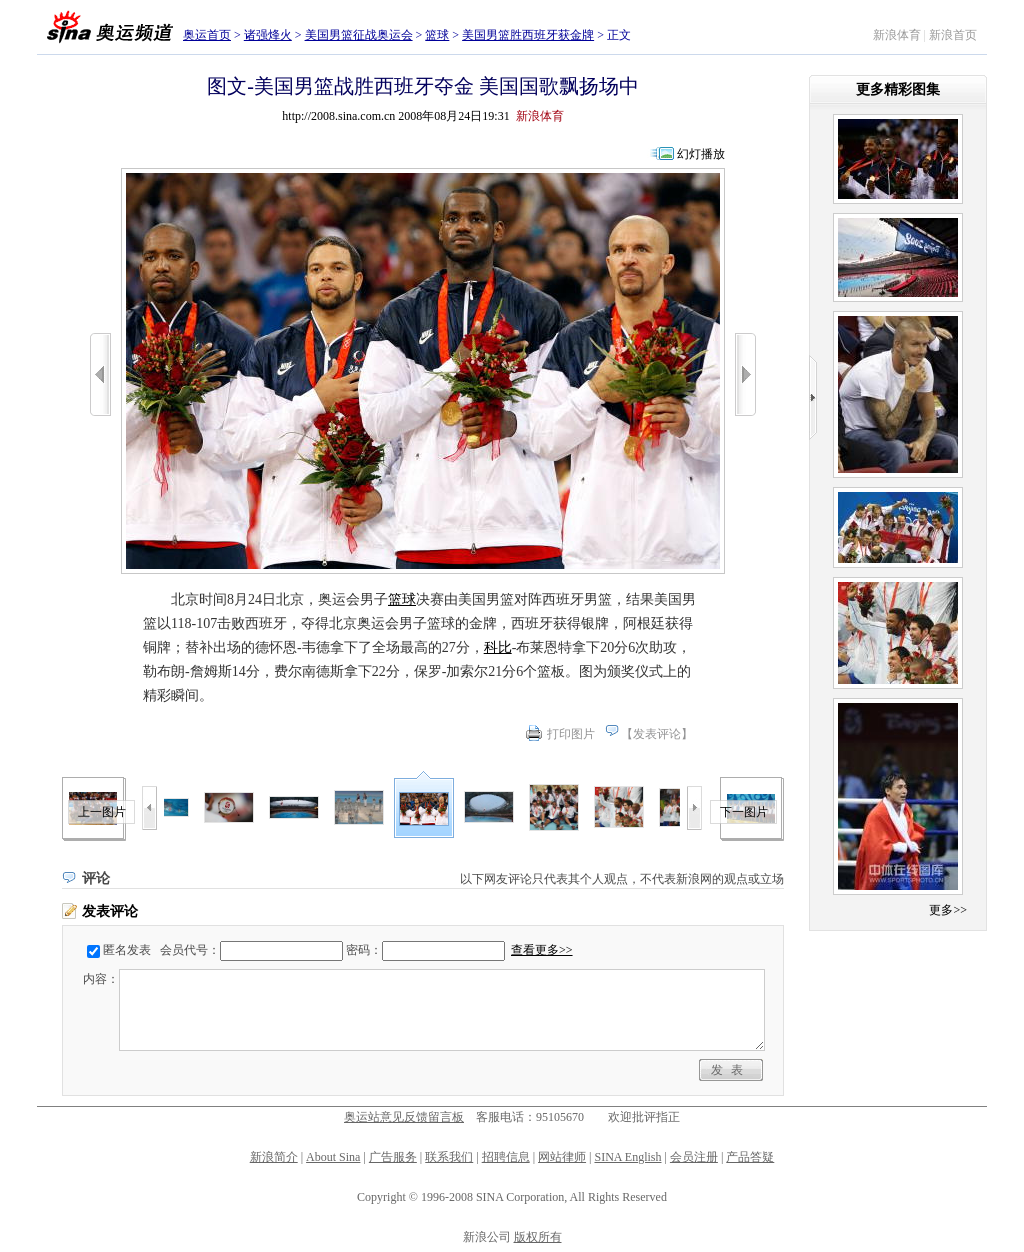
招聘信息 (506, 1157)
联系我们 (449, 1157)
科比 (498, 647)
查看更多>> (542, 950)
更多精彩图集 (898, 89)
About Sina (333, 1157)
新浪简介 (274, 1157)
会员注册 (694, 1157)
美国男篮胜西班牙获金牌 (528, 35)
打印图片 (571, 734)
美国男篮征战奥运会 (359, 35)
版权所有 (538, 1237)
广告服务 (393, 1157)
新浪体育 (897, 35)
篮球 (437, 35)
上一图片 (102, 812)
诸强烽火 (268, 35)
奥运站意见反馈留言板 (404, 1117)
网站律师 (562, 1157)
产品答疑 (750, 1157)
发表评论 (657, 734)
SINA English (627, 1157)
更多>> (948, 910)
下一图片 (744, 812)
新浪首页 (953, 35)
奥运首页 (207, 35)
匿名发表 (127, 950)
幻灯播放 (701, 154)
